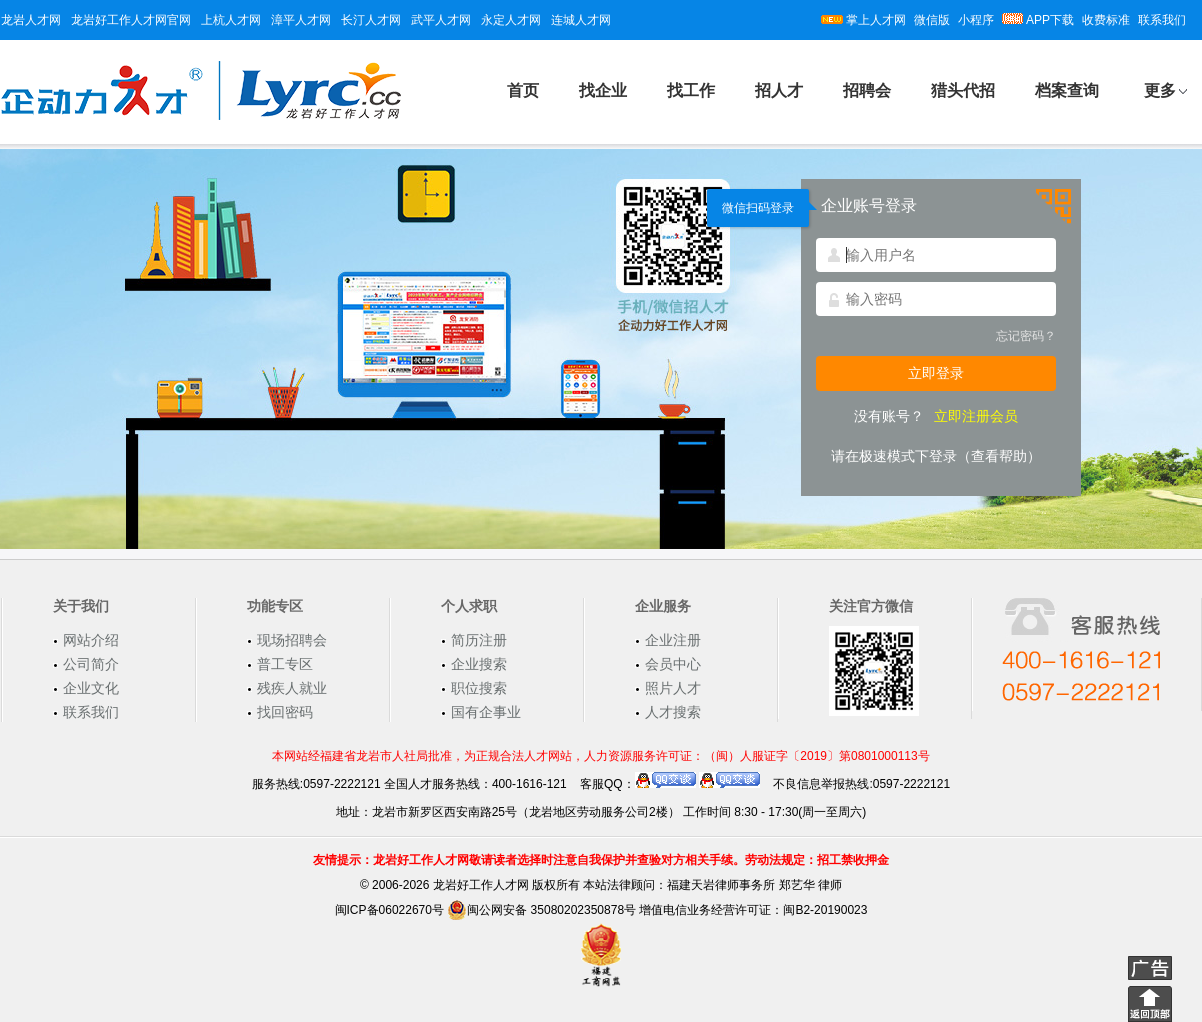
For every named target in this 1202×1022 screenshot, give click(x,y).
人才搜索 (673, 712)
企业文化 (91, 688)
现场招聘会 (292, 640)
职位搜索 (479, 688)
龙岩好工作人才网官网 (131, 20)
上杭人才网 (231, 20)
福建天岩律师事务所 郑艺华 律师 (754, 885)
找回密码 (285, 712)
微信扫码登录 (758, 208)
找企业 (603, 90)
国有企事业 (486, 712)
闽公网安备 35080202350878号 (541, 910)
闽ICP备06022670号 (389, 910)
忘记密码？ (1026, 336)
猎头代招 (963, 90)
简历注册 (479, 640)
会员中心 (673, 664)
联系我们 (1162, 20)
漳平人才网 (301, 20)
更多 (1160, 90)
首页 (523, 90)
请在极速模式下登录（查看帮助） (936, 456)
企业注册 (673, 640)
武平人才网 (441, 20)
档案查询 (1067, 90)
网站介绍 (91, 640)
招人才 (779, 90)
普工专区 (285, 664)
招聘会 (867, 90)
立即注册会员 (976, 416)
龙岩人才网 (31, 20)
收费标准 (1106, 20)
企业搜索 (479, 664)
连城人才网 (581, 20)
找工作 (691, 90)
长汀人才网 (371, 20)
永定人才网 (511, 20)
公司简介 (91, 664)
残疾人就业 (292, 688)
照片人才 (673, 688)
